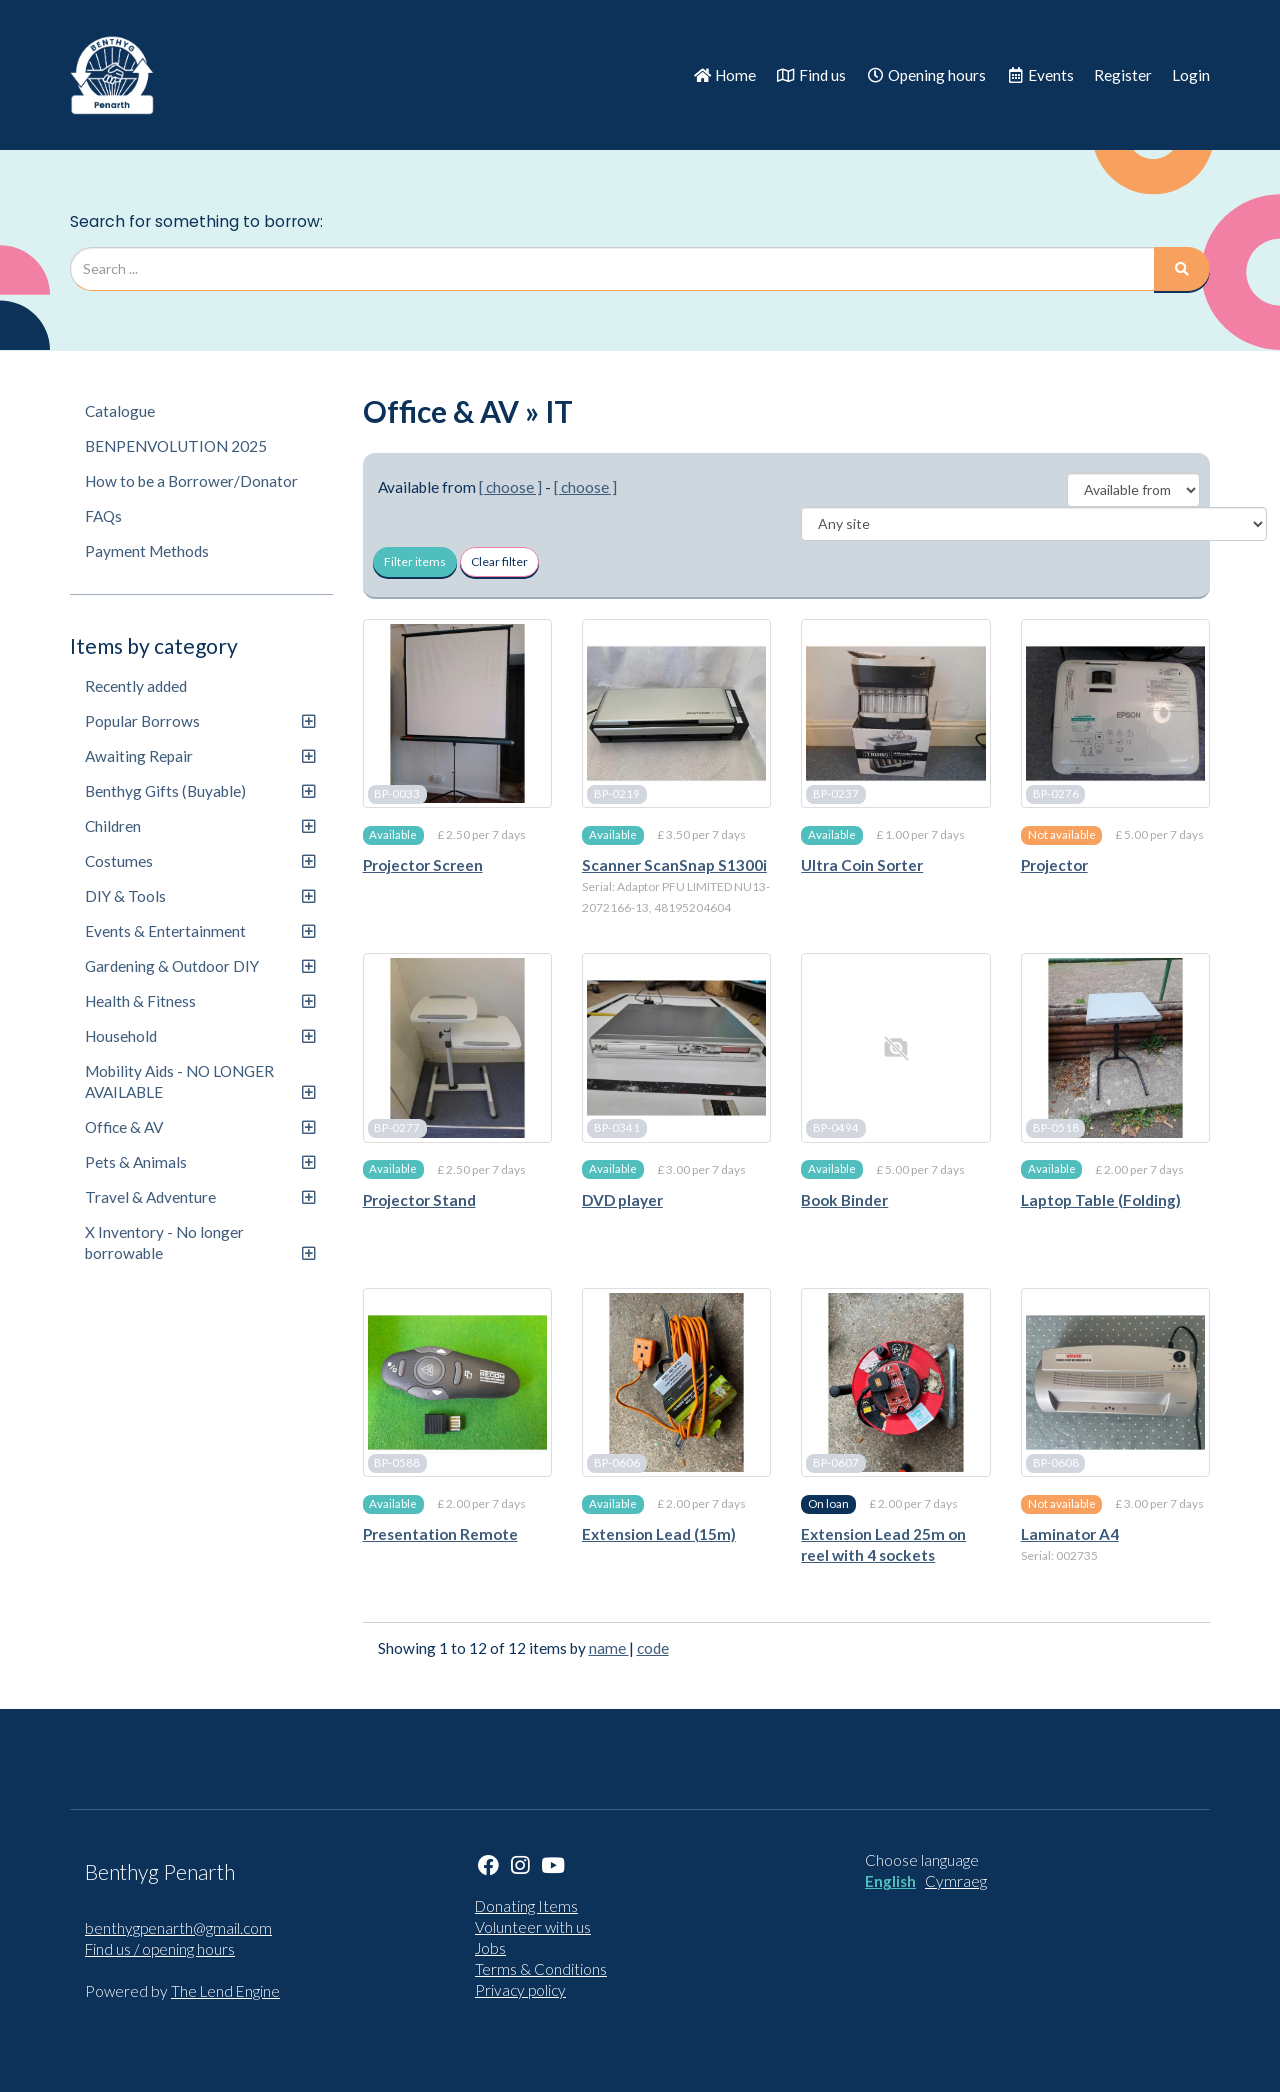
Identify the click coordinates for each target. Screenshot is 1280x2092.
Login (1191, 75)
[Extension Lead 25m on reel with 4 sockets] (895, 1382)
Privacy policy (520, 1990)
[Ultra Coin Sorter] (895, 713)
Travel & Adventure (200, 1197)
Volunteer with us (533, 1927)
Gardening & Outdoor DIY (200, 966)
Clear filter (499, 561)
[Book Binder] (895, 1047)
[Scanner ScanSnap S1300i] (676, 713)
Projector (1054, 865)
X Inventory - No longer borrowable (200, 1242)
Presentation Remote (440, 1534)
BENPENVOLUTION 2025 (176, 446)
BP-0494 (836, 1128)
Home (724, 75)
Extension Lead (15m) (659, 1534)
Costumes (200, 861)
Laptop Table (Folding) (1101, 1200)
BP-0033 (397, 793)
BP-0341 (617, 1128)
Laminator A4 (1070, 1534)
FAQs (103, 516)
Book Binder (844, 1200)
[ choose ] (510, 487)
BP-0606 (617, 1462)
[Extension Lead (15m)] (676, 1382)
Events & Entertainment (200, 931)
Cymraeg (956, 1881)
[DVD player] (676, 1047)
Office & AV (200, 1127)
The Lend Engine (225, 1991)
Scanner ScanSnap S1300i (674, 865)
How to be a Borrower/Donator (191, 481)
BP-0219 (617, 793)
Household (200, 1036)
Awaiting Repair (200, 756)
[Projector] (1115, 713)
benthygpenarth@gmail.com (178, 1928)
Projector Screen (423, 865)
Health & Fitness (200, 1001)
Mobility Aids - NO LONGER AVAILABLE (200, 1081)
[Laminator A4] (1115, 1382)
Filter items (415, 561)
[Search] (1182, 269)
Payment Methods (147, 551)
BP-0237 (836, 793)
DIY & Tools (200, 896)
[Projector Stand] (457, 1047)
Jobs (490, 1948)
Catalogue (120, 411)
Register (1123, 75)
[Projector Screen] (457, 713)
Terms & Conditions (541, 1969)
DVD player (622, 1200)
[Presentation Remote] (457, 1382)
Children (200, 826)
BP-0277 (397, 1128)
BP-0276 (1056, 793)
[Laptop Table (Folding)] (1115, 1047)
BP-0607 (836, 1462)
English (890, 1881)
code (653, 1648)
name (609, 1648)
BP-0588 (397, 1462)
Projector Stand (419, 1200)
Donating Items (526, 1906)
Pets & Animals (200, 1162)
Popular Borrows (200, 721)
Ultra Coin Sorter (862, 865)
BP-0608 (1056, 1462)
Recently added (136, 686)
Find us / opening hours (160, 1949)
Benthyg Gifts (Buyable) (200, 791)
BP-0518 (1056, 1128)
